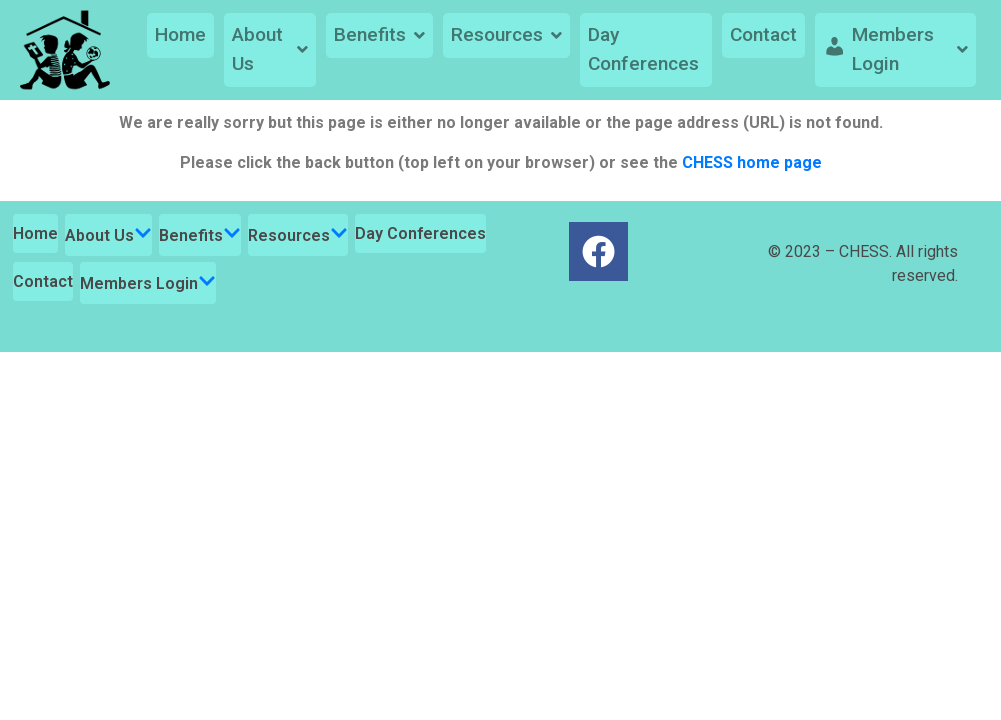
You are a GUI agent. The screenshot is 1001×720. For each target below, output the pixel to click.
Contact (763, 34)
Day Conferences (643, 49)
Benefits (379, 34)
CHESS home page (752, 162)
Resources (506, 34)
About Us (270, 49)
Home (180, 34)
